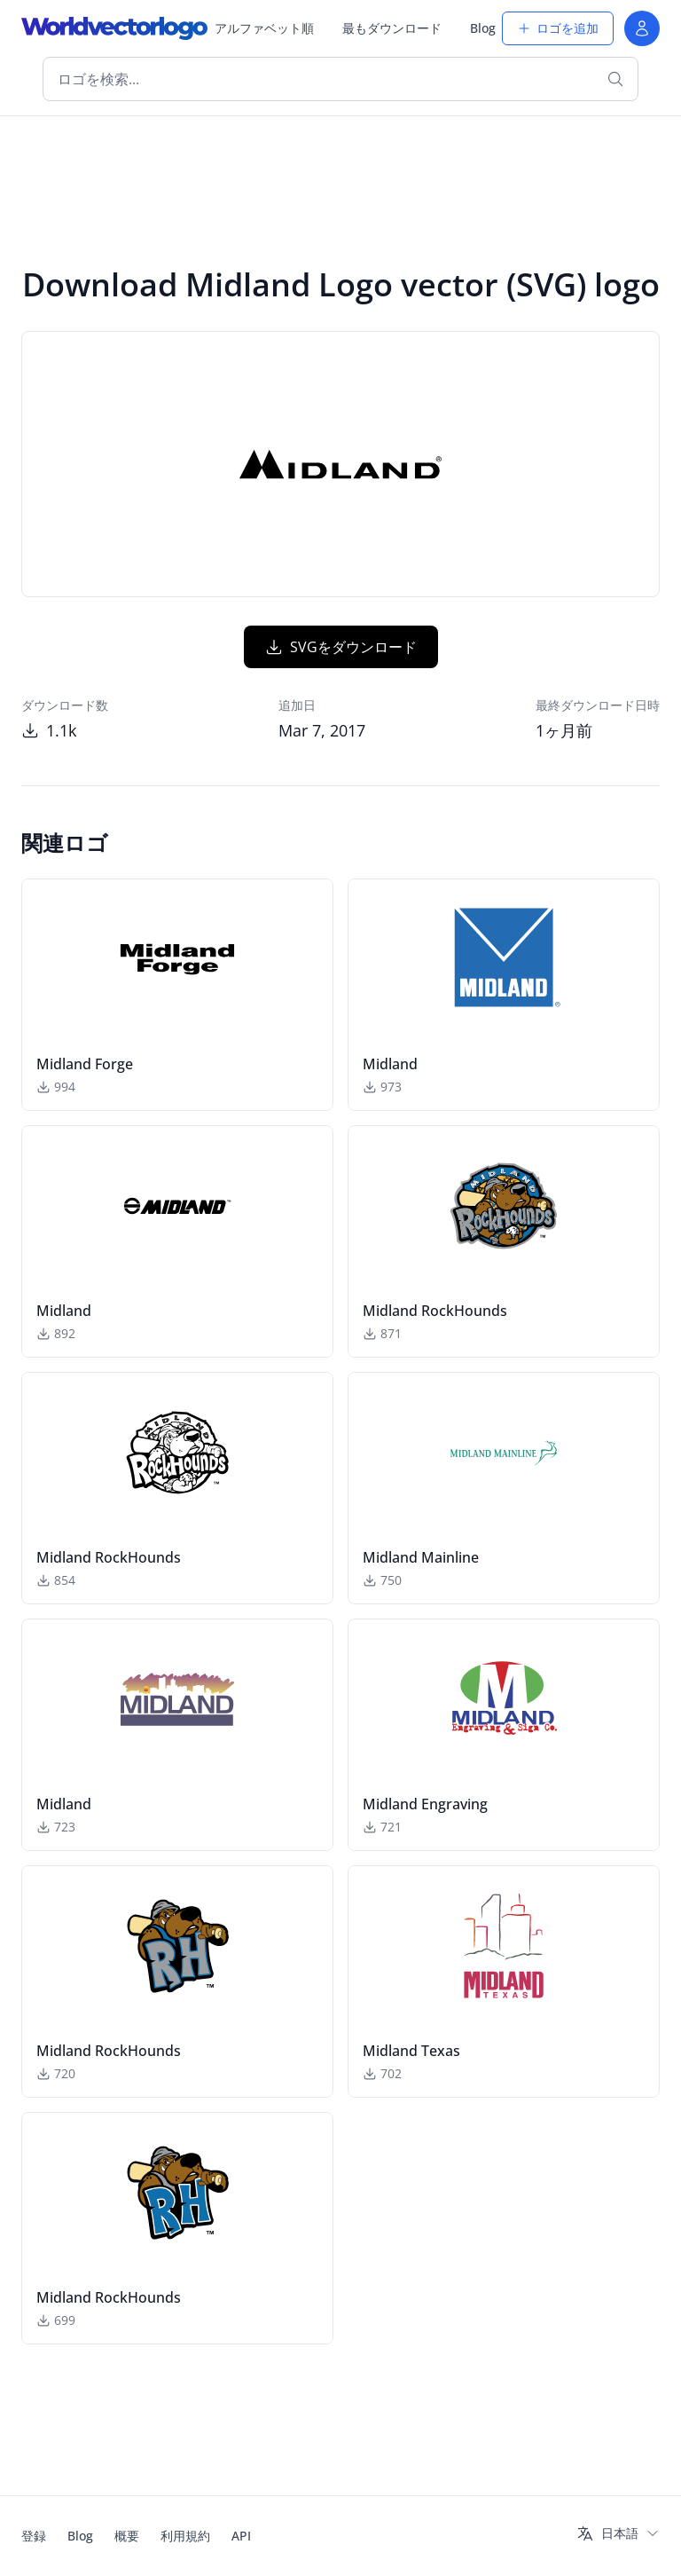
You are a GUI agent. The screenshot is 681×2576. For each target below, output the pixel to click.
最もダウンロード (392, 28)
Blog (483, 28)
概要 (126, 2535)
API (241, 2535)
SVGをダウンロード (341, 647)
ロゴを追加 (558, 28)
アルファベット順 (264, 28)
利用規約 (185, 2535)
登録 (33, 2535)
